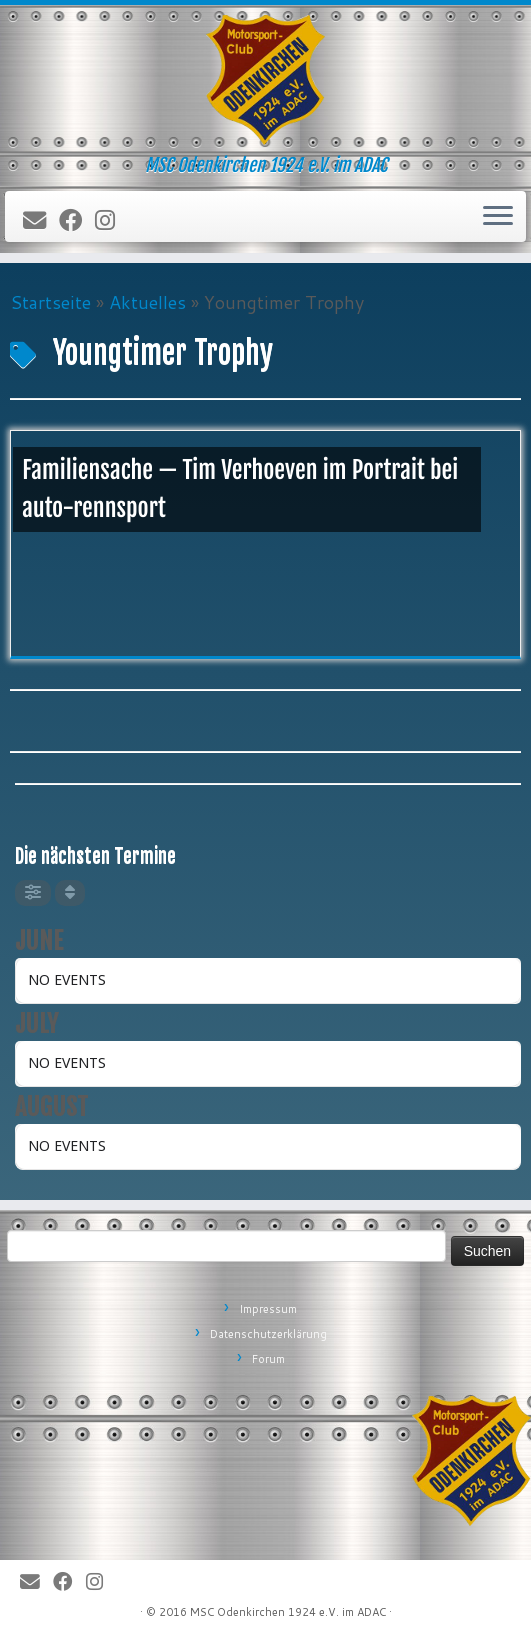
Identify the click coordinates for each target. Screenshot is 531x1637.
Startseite (50, 302)
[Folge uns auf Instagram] (111, 221)
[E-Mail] (41, 221)
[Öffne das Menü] (498, 217)
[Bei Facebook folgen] (77, 221)
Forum (268, 1359)
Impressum (268, 1309)
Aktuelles (147, 302)
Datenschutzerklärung (268, 1334)
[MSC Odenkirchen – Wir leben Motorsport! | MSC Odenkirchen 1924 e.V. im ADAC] (265, 80)
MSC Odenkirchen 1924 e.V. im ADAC (288, 1612)
